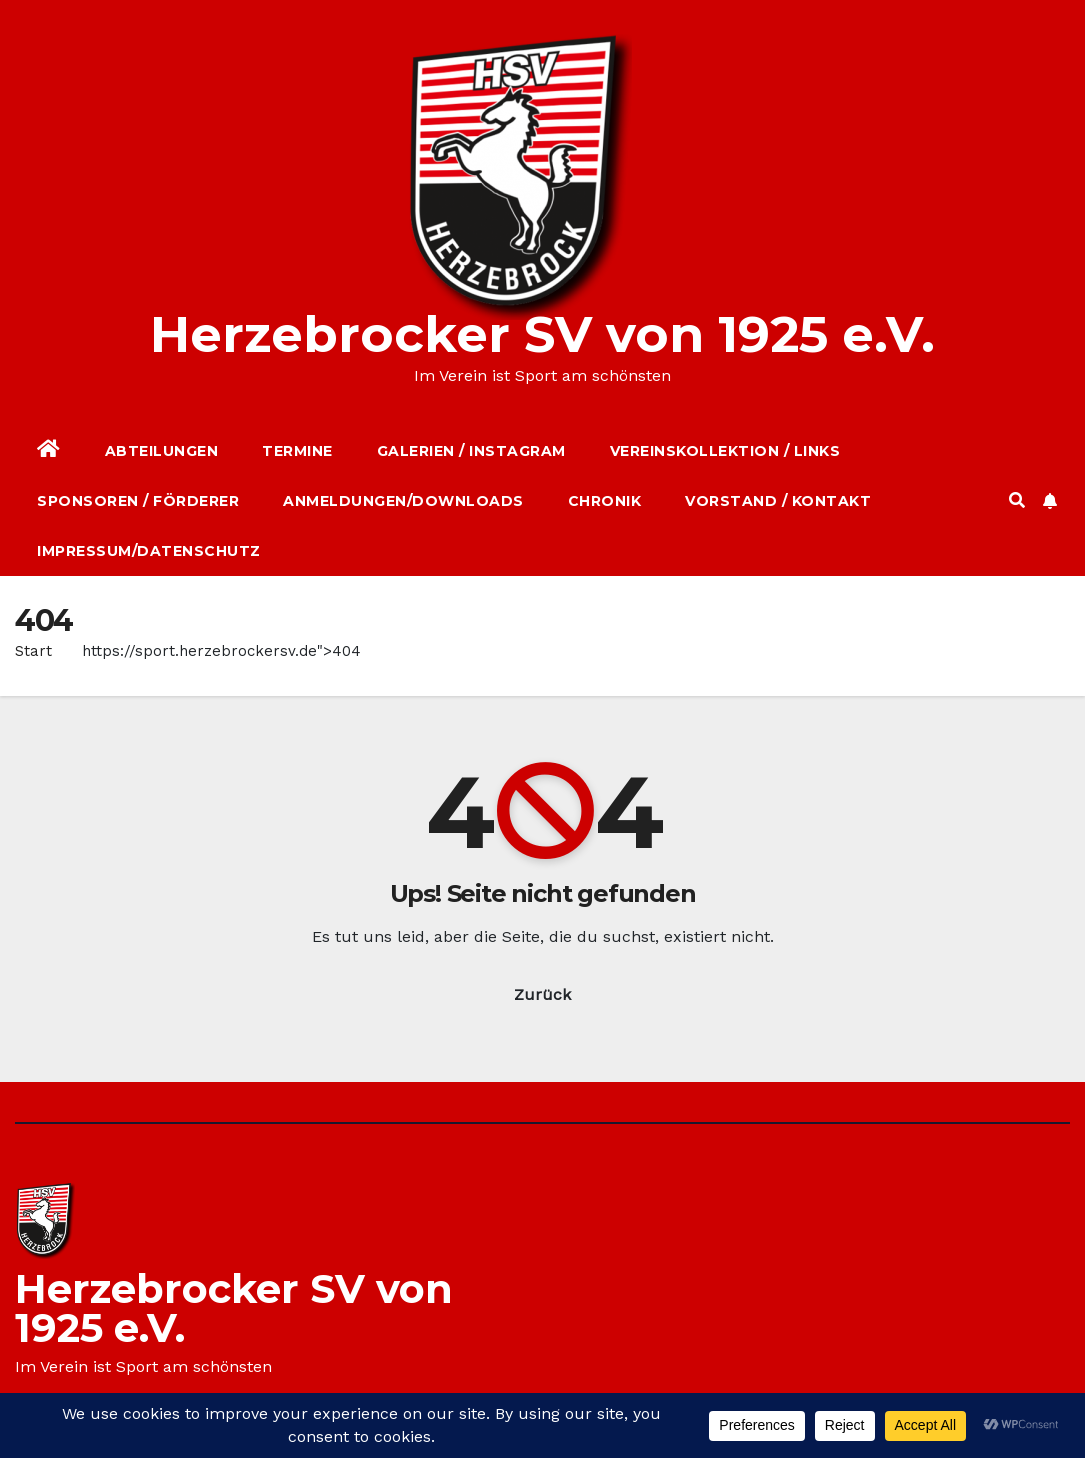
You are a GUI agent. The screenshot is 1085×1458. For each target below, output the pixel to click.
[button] (1017, 500)
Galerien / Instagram (471, 451)
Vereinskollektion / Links (725, 451)
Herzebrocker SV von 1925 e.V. (542, 334)
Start (33, 651)
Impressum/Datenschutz (149, 551)
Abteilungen (162, 451)
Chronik (605, 501)
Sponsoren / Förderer (138, 501)
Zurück (542, 994)
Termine (297, 451)
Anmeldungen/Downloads (403, 501)
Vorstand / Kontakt (778, 501)
